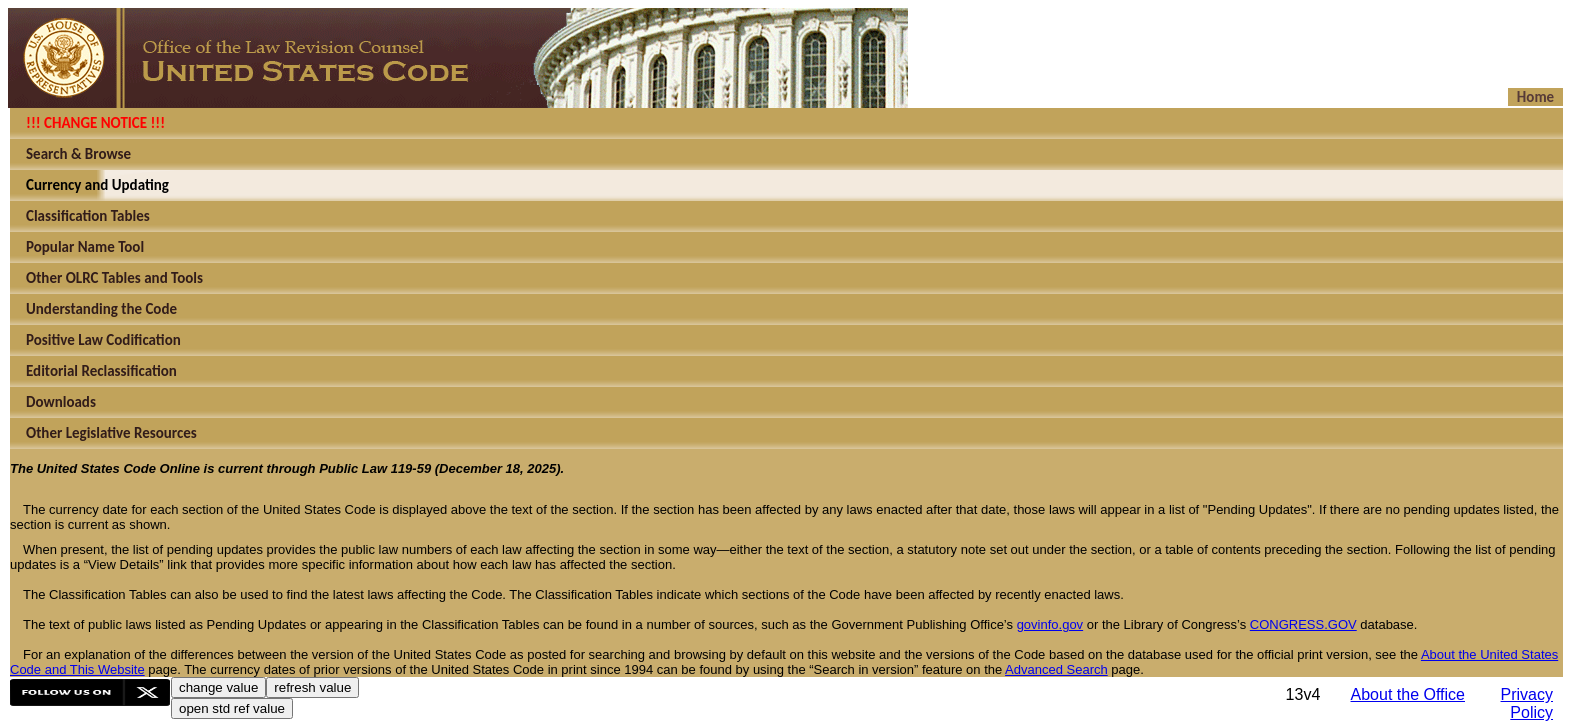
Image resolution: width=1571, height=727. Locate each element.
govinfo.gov (1050, 624)
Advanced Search (1056, 669)
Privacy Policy (1527, 703)
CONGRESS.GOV (1303, 624)
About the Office (1408, 694)
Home (1535, 97)
